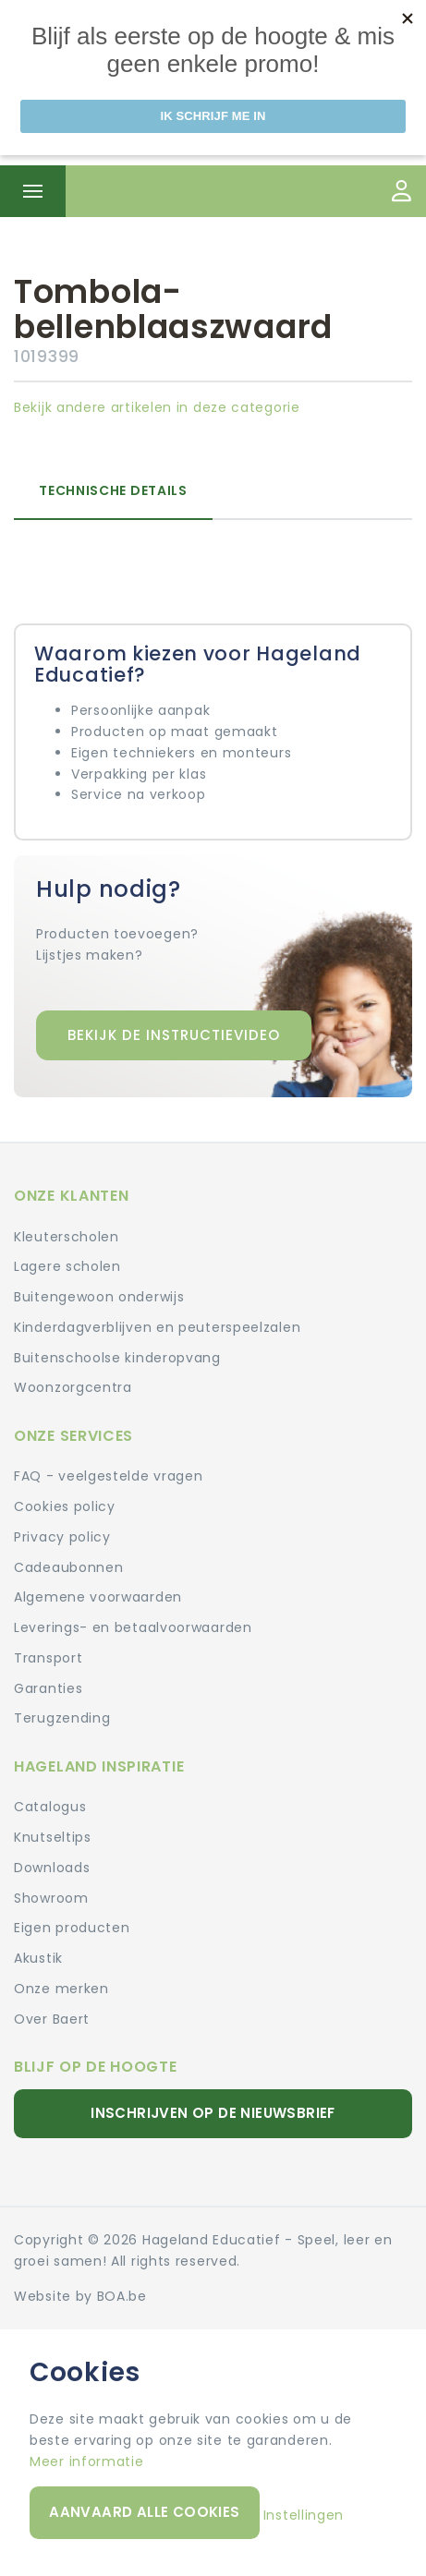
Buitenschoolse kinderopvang (117, 1357)
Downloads (52, 1867)
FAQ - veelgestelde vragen (108, 1476)
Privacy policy (62, 1537)
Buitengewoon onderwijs (99, 1297)
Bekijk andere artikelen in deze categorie (157, 407)
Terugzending (62, 1718)
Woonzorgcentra (73, 1387)
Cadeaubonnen (68, 1567)
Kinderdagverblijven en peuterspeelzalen (157, 1327)
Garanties (48, 1688)
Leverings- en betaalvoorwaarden (133, 1627)
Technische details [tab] (113, 490)
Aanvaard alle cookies (144, 2512)
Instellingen (303, 2515)
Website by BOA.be (80, 2296)
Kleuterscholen (66, 1237)
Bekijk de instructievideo (173, 1035)
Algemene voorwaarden (98, 1597)
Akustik (38, 1958)
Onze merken (61, 1988)
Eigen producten (72, 1927)
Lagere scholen (67, 1266)
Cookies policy (65, 1506)
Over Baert (52, 2019)
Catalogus (50, 1806)
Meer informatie (87, 2461)
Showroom (51, 1898)
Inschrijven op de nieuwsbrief (213, 2112)
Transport (48, 1658)
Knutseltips (52, 1837)
